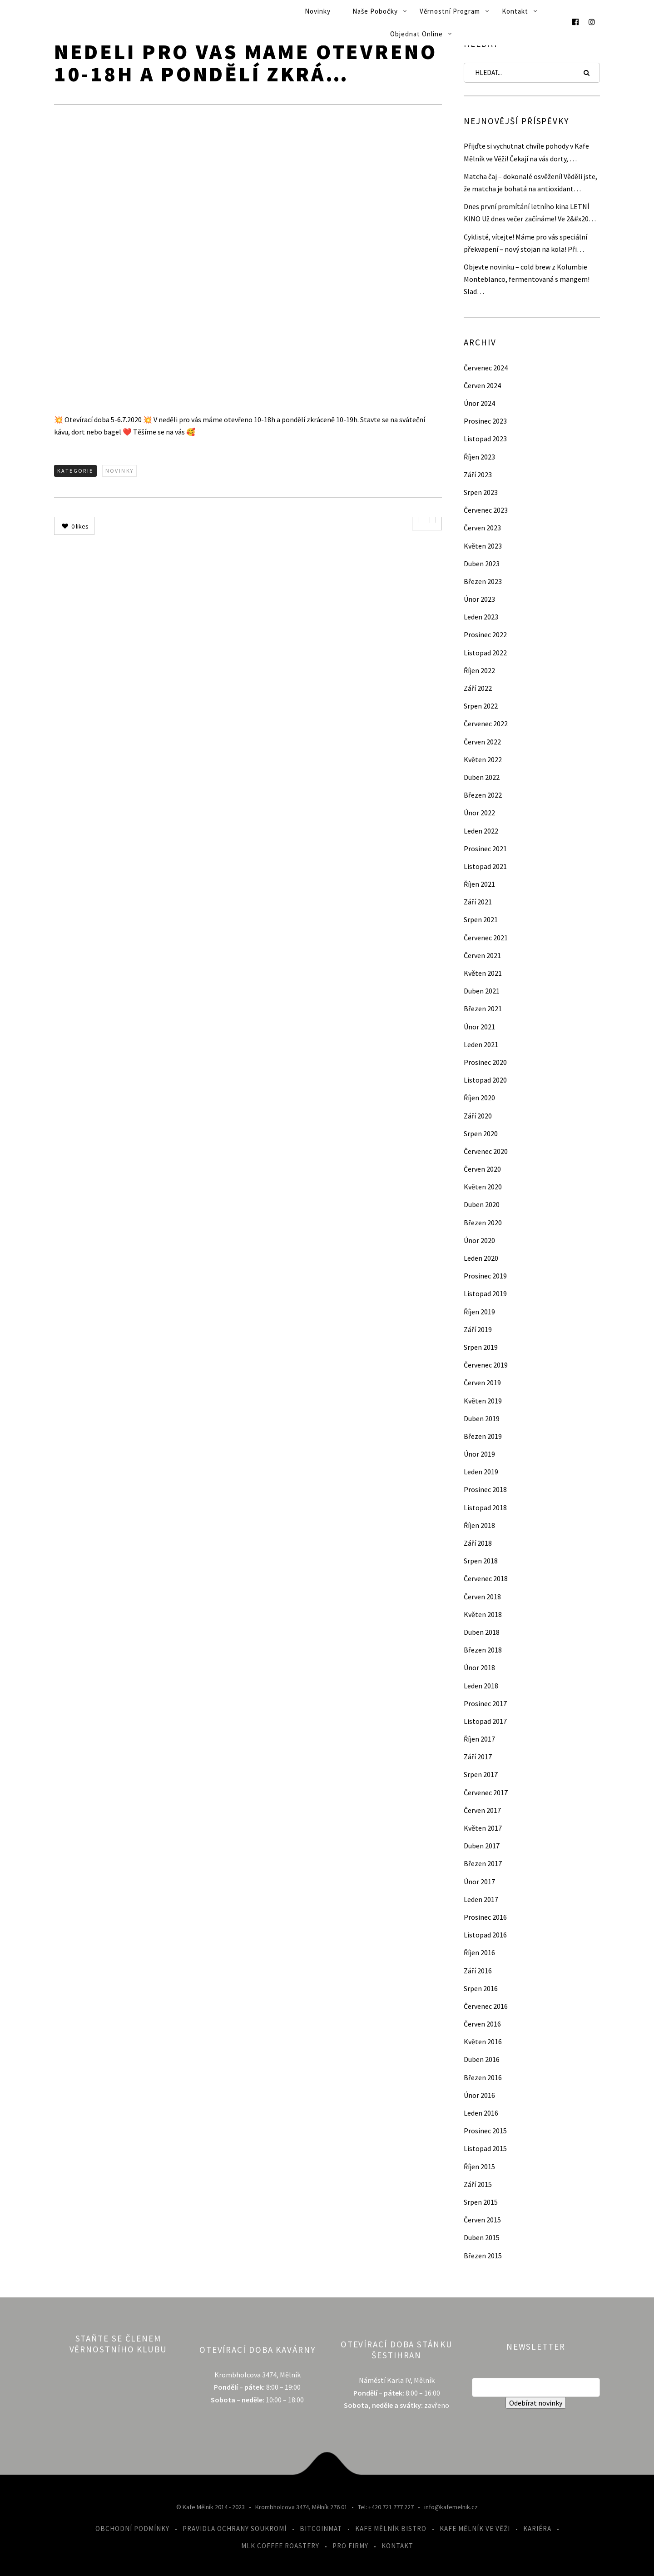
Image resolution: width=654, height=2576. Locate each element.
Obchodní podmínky (132, 2528)
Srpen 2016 (481, 1988)
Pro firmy (350, 2545)
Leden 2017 (481, 1899)
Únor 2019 (479, 1453)
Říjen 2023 (479, 456)
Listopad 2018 (485, 1507)
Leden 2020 (481, 1258)
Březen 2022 (483, 794)
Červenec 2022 (486, 723)
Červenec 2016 (486, 2006)
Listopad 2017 (485, 1721)
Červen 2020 (482, 1168)
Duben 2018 (482, 1632)
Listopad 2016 (485, 1934)
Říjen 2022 (479, 670)
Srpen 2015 (481, 2202)
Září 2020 (478, 1115)
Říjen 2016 (479, 1952)
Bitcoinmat (321, 2528)
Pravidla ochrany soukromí (235, 2528)
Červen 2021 (482, 955)
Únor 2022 (479, 812)
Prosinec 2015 (485, 2130)
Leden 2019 (481, 1471)
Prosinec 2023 (485, 420)
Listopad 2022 (485, 652)
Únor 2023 (479, 599)
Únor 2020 (479, 1240)
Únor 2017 (479, 1881)
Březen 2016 (483, 2077)
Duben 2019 (482, 1418)
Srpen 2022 (481, 705)
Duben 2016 (482, 2059)
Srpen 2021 (481, 919)
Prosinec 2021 (485, 848)
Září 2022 (478, 688)
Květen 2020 (483, 1186)
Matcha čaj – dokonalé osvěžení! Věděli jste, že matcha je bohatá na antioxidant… (530, 182)
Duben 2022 (482, 777)
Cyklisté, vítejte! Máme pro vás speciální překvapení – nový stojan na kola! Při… (525, 243)
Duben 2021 (482, 990)
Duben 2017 (482, 1845)
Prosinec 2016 (485, 1917)
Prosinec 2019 (485, 1275)
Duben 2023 (482, 563)
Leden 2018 (481, 1685)
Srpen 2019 (481, 1347)
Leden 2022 (481, 830)
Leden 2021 (481, 1044)
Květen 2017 (483, 1827)
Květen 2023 (483, 545)
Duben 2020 (482, 1204)
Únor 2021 (479, 1026)
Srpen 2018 (481, 1560)
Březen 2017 (483, 1863)
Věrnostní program (450, 11)
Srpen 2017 (481, 1774)
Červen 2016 (482, 2023)
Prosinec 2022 (485, 634)
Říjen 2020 (479, 1097)
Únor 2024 (479, 403)
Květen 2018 (483, 1614)
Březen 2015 (483, 2255)
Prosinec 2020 (485, 1062)
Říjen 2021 (479, 884)
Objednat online (416, 34)
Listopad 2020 (485, 1079)
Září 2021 (478, 901)
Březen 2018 (483, 1649)
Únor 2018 (479, 1667)
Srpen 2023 (481, 492)
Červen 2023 (482, 527)
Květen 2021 (483, 973)
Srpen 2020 (481, 1133)
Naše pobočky (375, 11)
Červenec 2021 (486, 937)
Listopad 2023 (485, 438)
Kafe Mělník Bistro (390, 2528)
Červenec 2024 (486, 367)
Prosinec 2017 (485, 1703)
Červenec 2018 (486, 1578)
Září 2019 (478, 1329)
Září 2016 (478, 1970)
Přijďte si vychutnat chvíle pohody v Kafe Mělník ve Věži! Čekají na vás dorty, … (526, 152)
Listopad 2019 (485, 1293)
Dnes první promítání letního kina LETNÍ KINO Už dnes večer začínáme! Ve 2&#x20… (530, 212)
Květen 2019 (483, 1400)
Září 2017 (478, 1756)
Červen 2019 (482, 1382)
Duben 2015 (482, 2237)
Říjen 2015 (479, 2166)
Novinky (318, 11)
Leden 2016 (481, 2112)
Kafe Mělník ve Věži (475, 2528)
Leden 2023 (481, 616)
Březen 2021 (483, 1008)
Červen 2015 (482, 2219)
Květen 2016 (483, 2041)
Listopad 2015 (485, 2148)
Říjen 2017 (479, 1738)
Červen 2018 (482, 1596)
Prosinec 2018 (485, 1489)
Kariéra (537, 2528)
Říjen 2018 (479, 1525)
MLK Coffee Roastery (280, 2545)
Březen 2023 (483, 581)
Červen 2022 (482, 741)
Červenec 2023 (486, 509)
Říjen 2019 (479, 1311)
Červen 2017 (482, 1810)
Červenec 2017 (486, 1792)
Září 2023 (478, 474)
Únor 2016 (479, 2095)
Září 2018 (478, 1543)
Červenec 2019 (486, 1364)
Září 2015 (478, 2184)
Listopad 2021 (485, 866)
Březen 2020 (483, 1222)
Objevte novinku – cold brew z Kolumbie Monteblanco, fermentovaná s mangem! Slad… (527, 279)
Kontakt (515, 11)
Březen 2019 (483, 1436)
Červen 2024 (482, 385)
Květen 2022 (483, 759)
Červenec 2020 (486, 1151)
